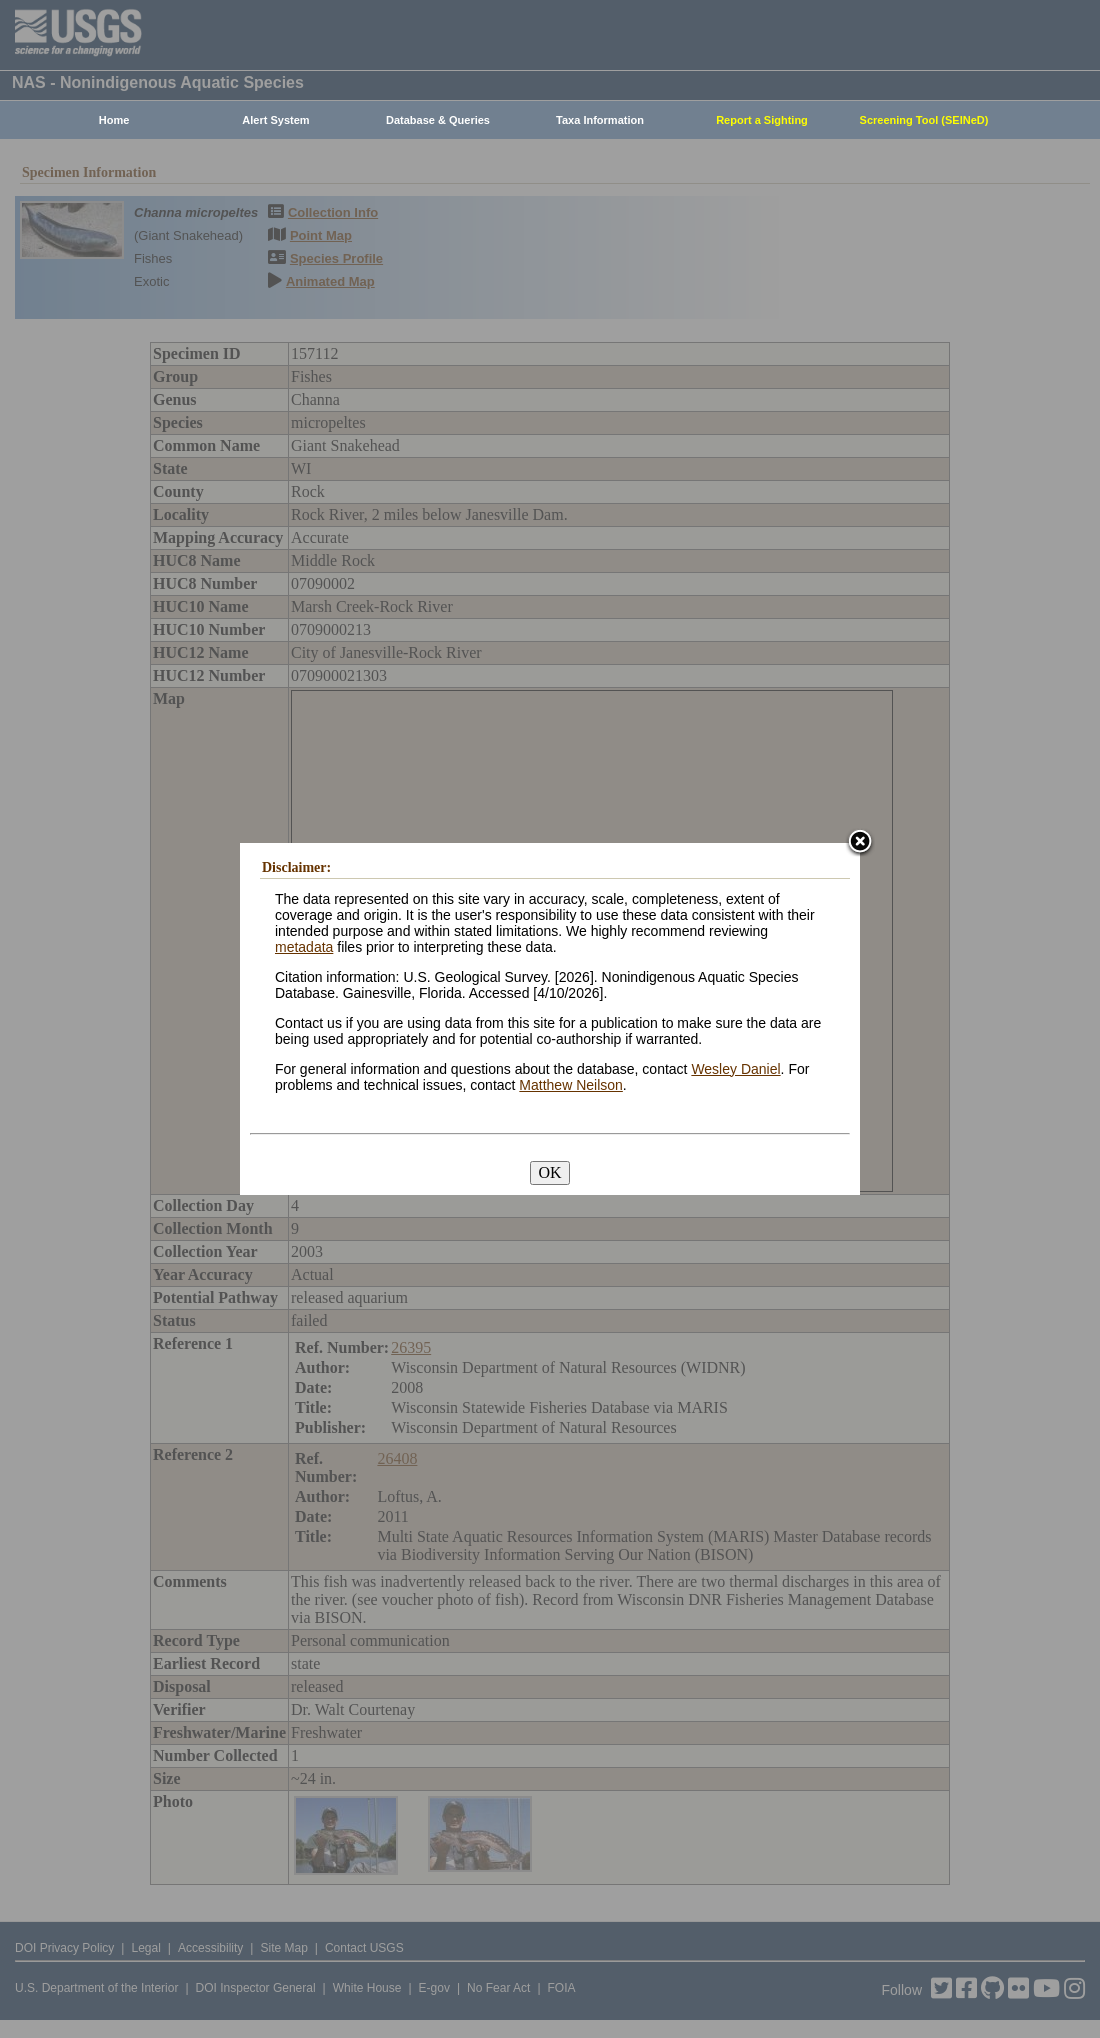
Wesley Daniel (735, 1069)
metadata (304, 947)
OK (549, 1172)
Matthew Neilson (571, 1085)
